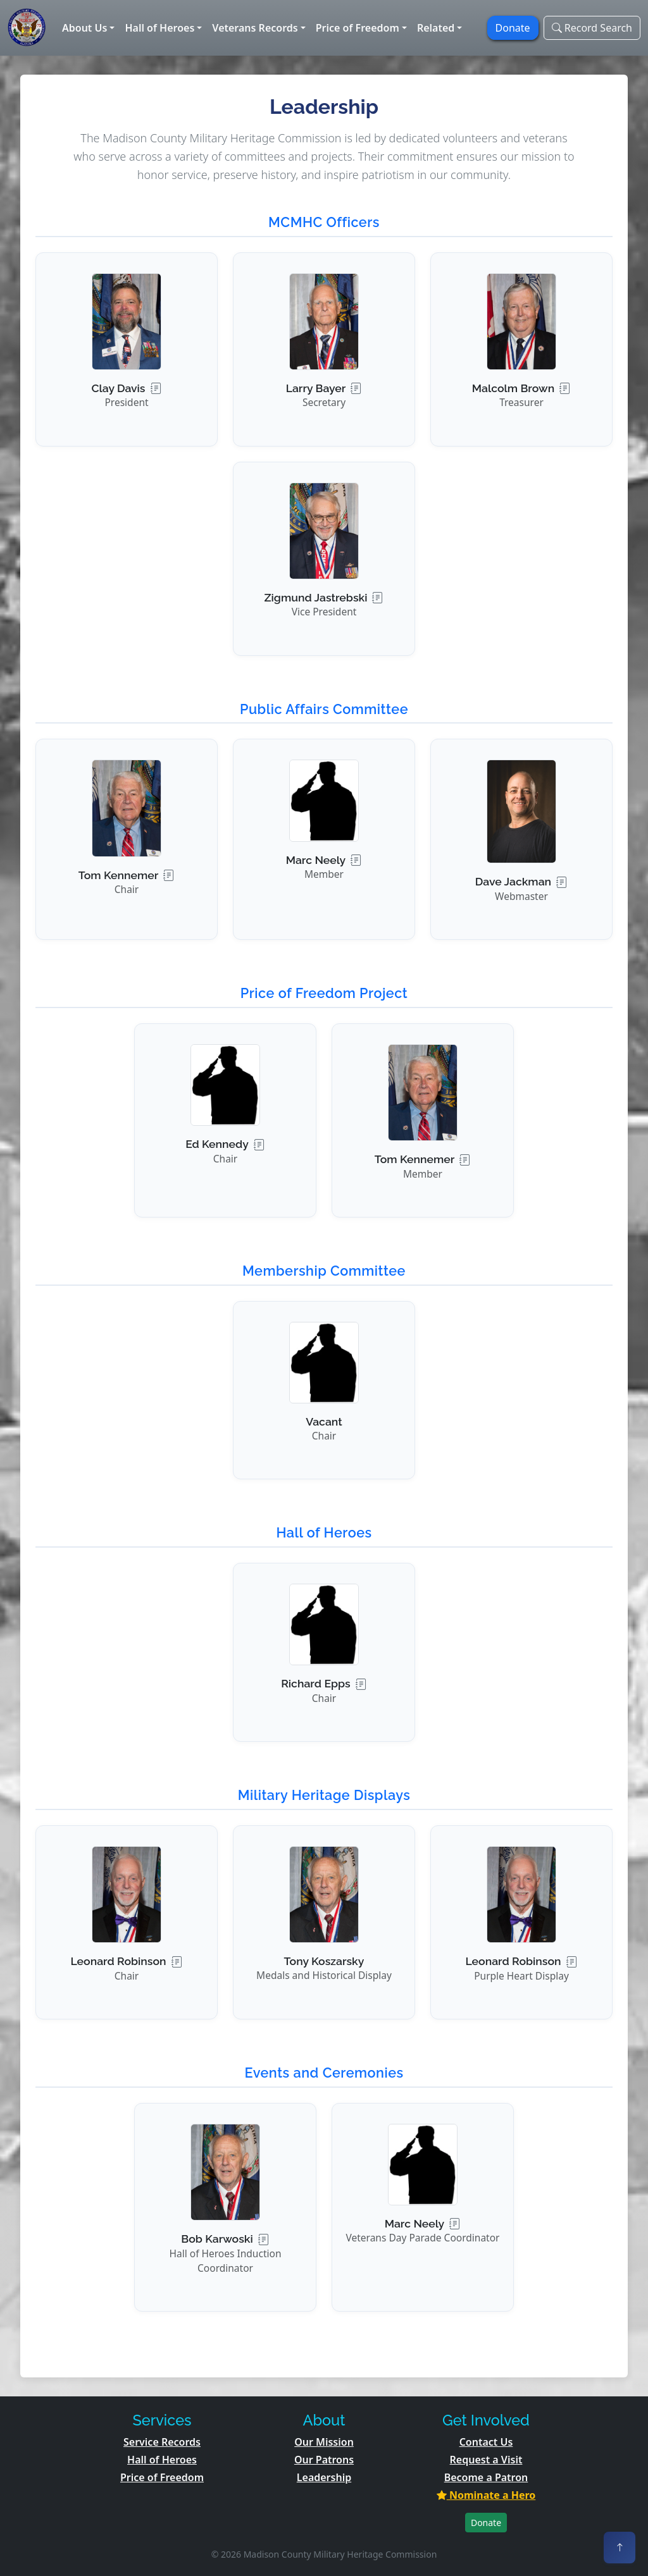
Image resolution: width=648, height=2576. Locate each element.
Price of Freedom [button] (357, 28)
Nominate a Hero (486, 2495)
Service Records (162, 2442)
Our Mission (324, 2442)
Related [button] (435, 28)
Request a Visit (486, 2460)
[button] (126, 349)
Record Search (592, 28)
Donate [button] (512, 28)
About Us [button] (84, 28)
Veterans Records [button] (254, 28)
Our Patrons (324, 2460)
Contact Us (486, 2442)
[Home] (27, 28)
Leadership (324, 2477)
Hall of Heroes (162, 2460)
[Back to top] (619, 2547)
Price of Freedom (162, 2477)
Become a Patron (486, 2477)
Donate (486, 2523)
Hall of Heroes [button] (159, 28)
